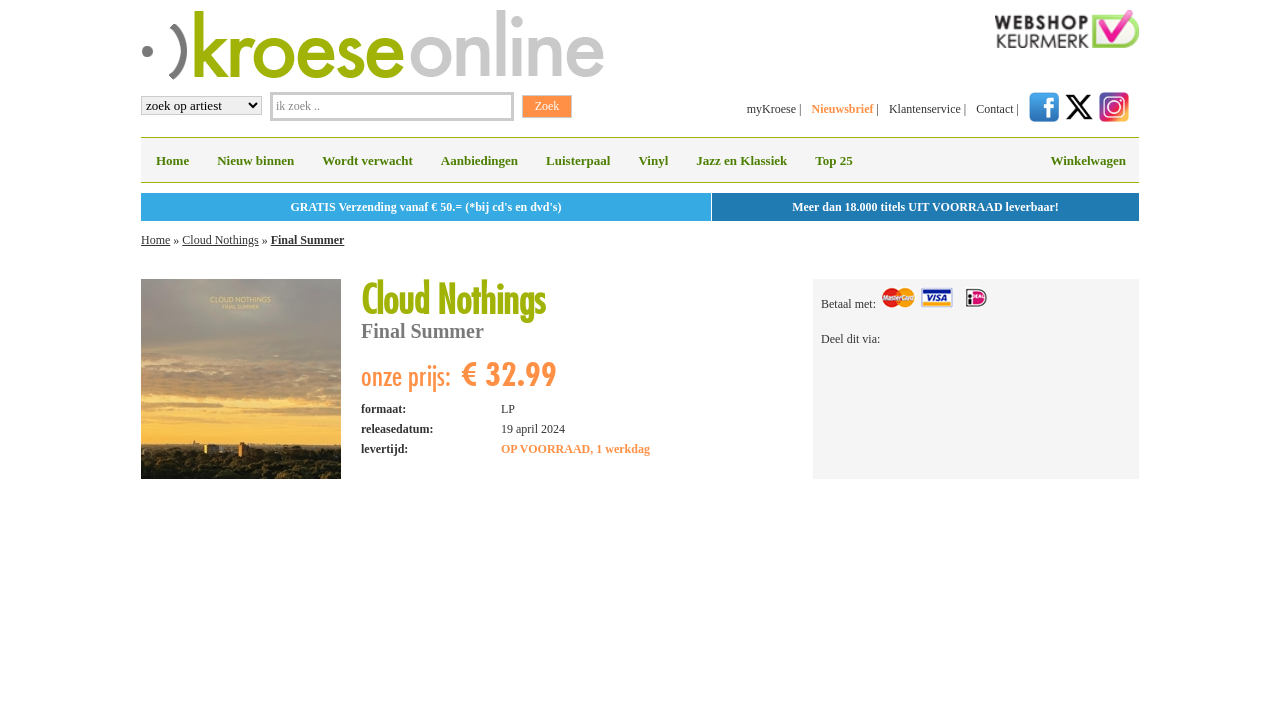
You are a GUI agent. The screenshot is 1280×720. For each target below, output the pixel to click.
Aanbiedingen (479, 160)
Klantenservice (925, 109)
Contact (994, 109)
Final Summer (308, 240)
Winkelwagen (1088, 160)
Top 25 (833, 160)
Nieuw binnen (255, 160)
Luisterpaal (578, 160)
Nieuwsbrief (842, 109)
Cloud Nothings (220, 240)
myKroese (771, 109)
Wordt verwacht (367, 160)
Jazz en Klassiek (741, 160)
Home (172, 160)
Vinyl (653, 160)
